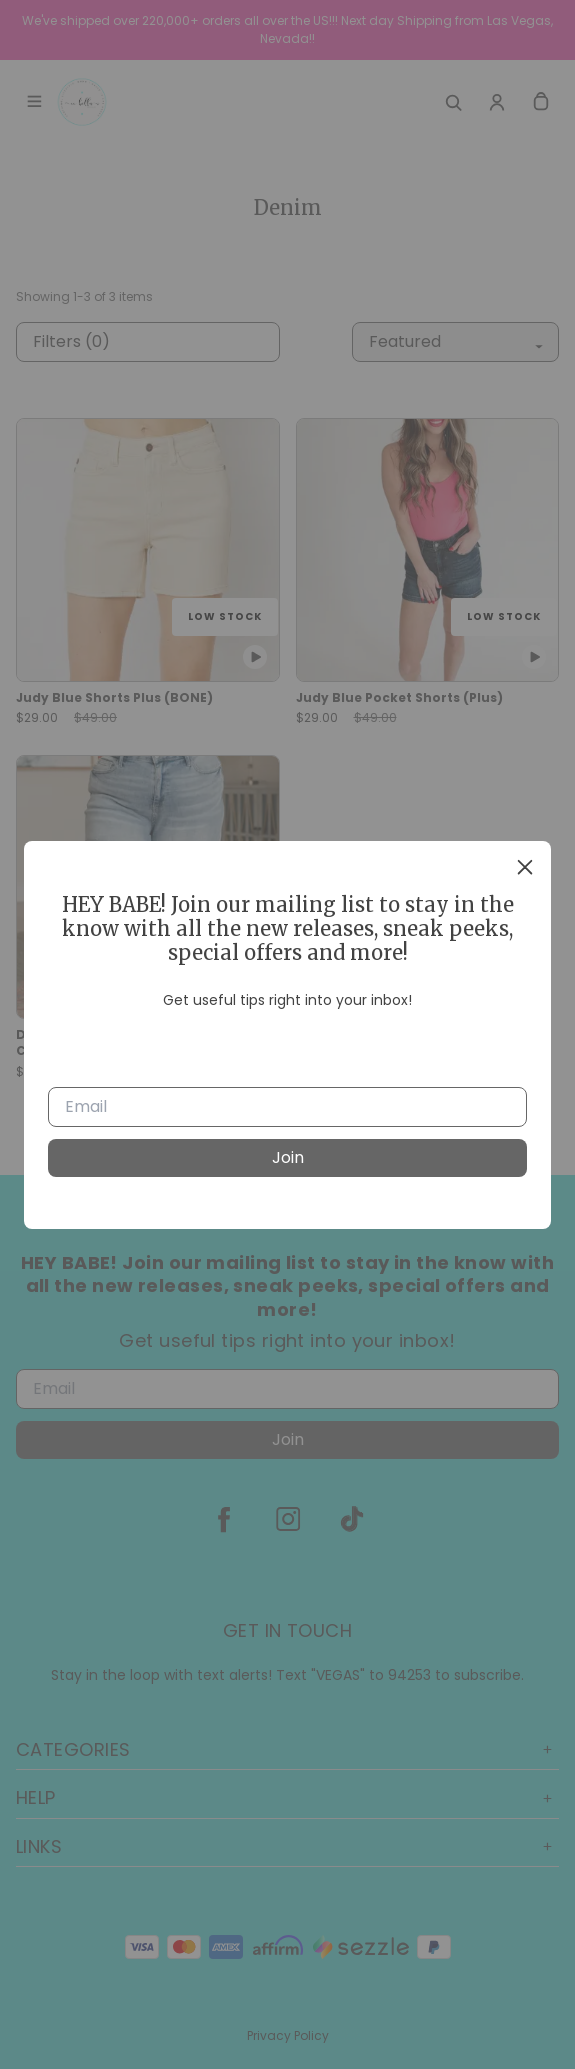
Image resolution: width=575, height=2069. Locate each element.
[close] (525, 867)
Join (288, 1157)
